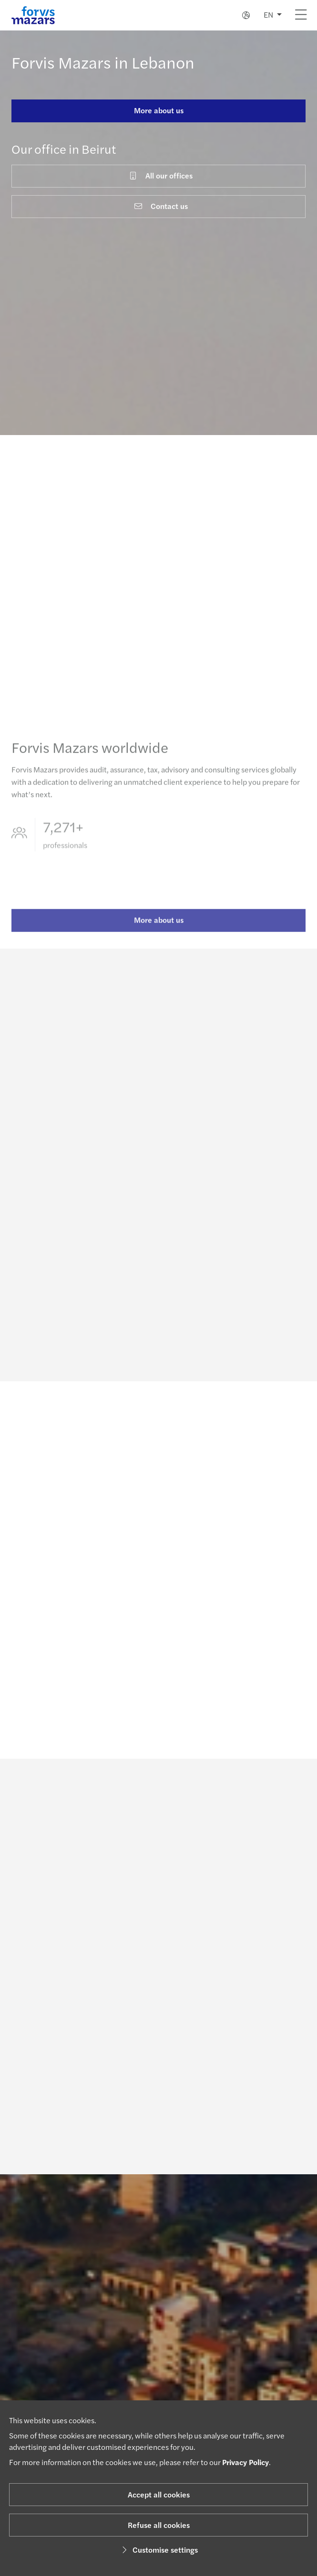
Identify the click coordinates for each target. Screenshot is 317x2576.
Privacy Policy (245, 2462)
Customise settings (158, 2549)
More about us (159, 110)
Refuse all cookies (159, 2524)
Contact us (160, 205)
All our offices (160, 175)
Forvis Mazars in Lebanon (102, 61)
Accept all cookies (159, 2494)
